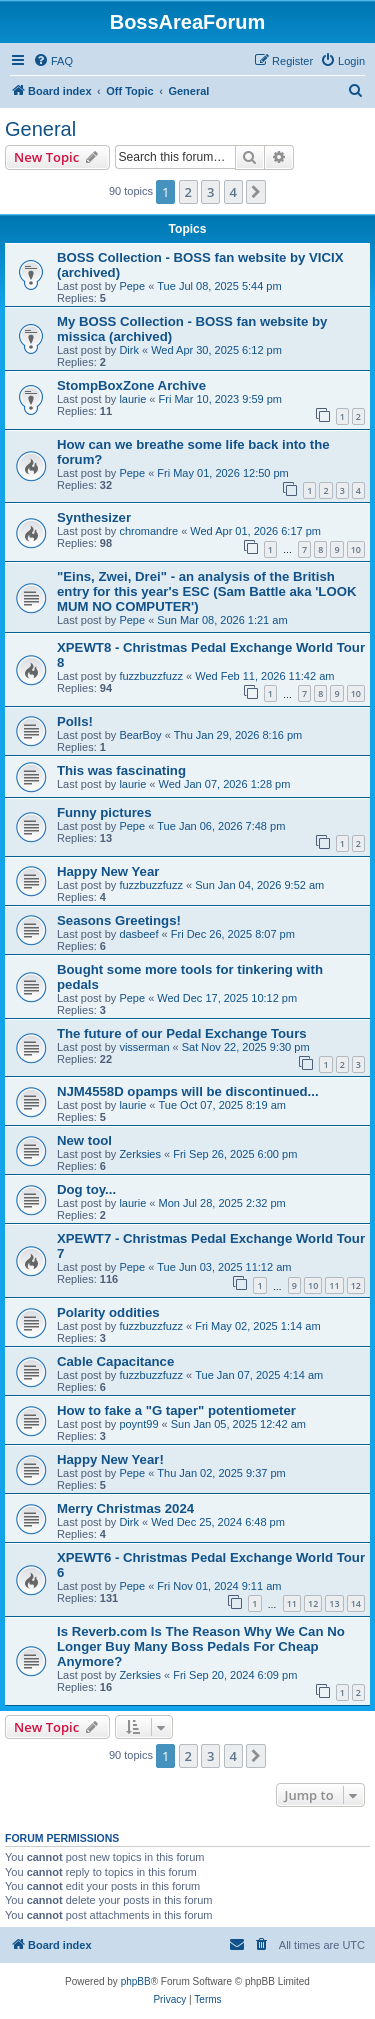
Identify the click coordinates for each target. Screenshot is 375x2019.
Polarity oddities (108, 1312)
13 (334, 1603)
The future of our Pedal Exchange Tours (182, 1033)
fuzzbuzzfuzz (151, 676)
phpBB (136, 1981)
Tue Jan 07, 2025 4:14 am (259, 1375)
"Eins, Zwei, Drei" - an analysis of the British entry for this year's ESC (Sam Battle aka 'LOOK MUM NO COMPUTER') (206, 591)
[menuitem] (53, 61)
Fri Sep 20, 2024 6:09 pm (235, 1675)
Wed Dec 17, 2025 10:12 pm (227, 998)
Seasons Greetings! (119, 920)
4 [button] (233, 192)
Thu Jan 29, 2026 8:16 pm (238, 735)
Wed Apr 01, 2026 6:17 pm (255, 531)
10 (356, 549)
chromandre (148, 531)
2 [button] (188, 192)
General (40, 129)
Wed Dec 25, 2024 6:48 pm (218, 1522)
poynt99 (138, 1424)
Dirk (129, 350)
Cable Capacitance (115, 1361)
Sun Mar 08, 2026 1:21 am (222, 620)
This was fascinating (121, 770)
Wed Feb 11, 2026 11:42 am (264, 676)
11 (334, 1285)
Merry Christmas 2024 (125, 1508)
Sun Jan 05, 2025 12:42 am (238, 1424)
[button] (256, 192)
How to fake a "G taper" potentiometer (176, 1410)
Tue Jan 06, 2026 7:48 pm (221, 826)
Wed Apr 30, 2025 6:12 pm (216, 350)
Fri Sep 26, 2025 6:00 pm (235, 1154)
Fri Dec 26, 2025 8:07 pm (233, 934)
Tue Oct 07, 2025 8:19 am (222, 1105)
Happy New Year (108, 871)
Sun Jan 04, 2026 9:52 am (259, 885)
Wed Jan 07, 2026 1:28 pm (225, 784)
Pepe (132, 286)
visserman (144, 1047)
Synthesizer (94, 517)
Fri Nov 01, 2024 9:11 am (219, 1586)
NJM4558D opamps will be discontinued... (188, 1091)
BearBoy (140, 735)
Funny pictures (104, 812)
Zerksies (140, 1154)
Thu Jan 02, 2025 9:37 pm (221, 1473)
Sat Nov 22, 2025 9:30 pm (246, 1047)
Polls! (75, 721)
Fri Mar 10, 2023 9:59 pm (221, 399)
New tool (84, 1140)
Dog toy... (86, 1189)
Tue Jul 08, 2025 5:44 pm (219, 286)
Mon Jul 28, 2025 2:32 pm (222, 1203)
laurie (132, 399)
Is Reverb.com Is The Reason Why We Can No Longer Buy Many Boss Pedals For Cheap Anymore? (201, 1646)
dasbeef (138, 934)
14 (356, 1603)
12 (356, 1285)
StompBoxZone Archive (131, 385)
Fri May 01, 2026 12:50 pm (222, 473)
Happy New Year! (110, 1459)
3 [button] (210, 192)
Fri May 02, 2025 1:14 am (257, 1326)
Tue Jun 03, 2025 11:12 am (224, 1267)
